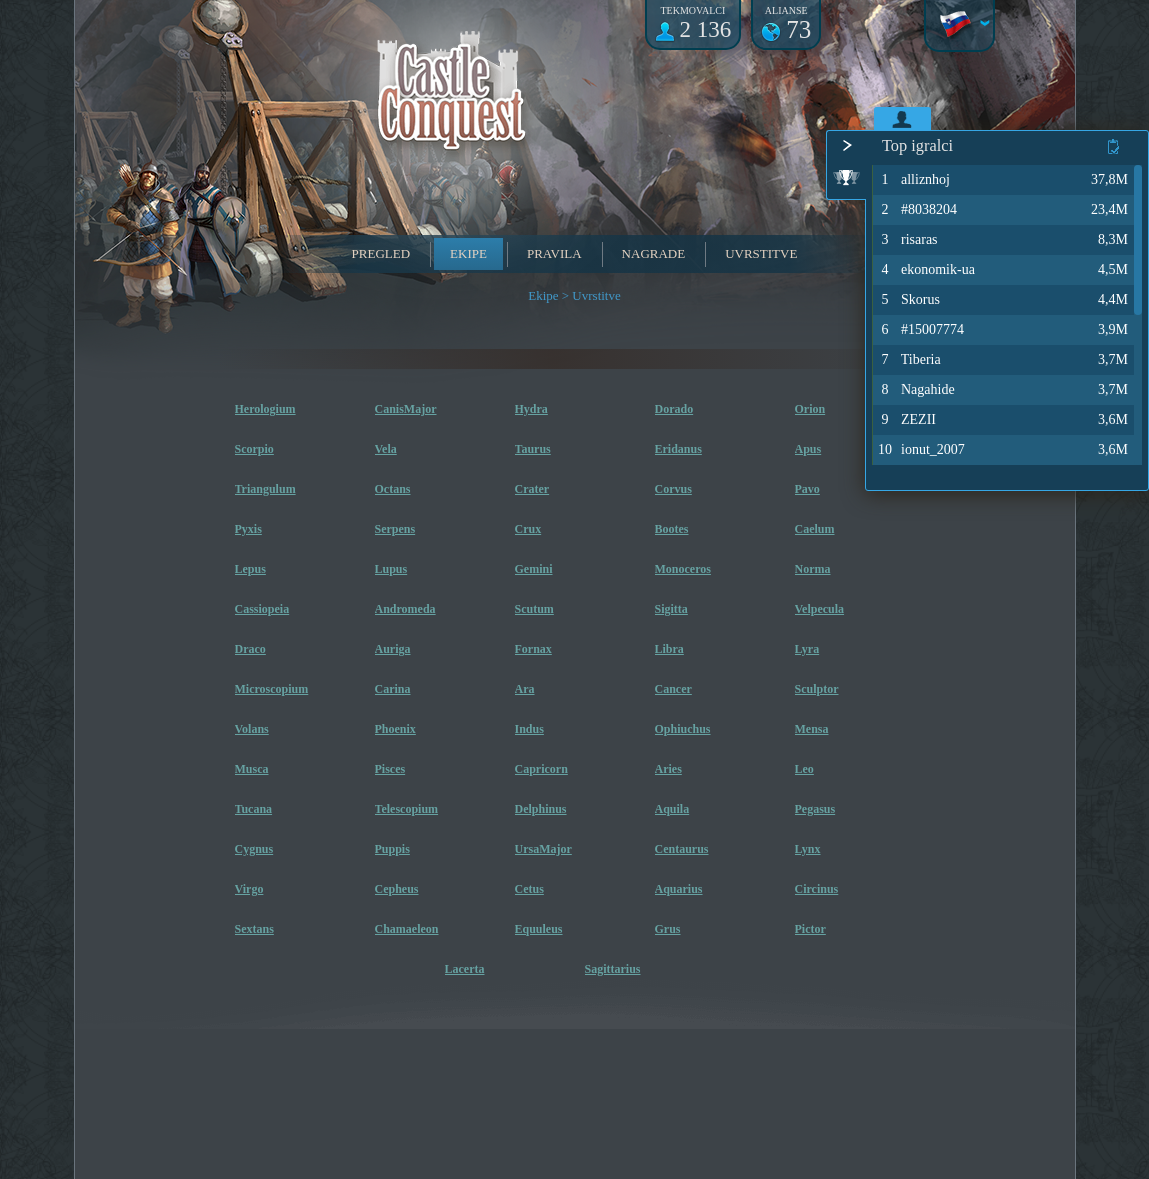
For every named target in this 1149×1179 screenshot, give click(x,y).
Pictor (810, 929)
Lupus (391, 569)
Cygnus (254, 849)
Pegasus (815, 809)
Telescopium (407, 809)
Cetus (529, 889)
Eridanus (678, 449)
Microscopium (272, 689)
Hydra (531, 409)
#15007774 (920, 330)
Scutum (534, 609)
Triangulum (265, 489)
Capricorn (541, 769)
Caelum (815, 529)
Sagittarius (613, 969)
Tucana (254, 809)
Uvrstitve (761, 253)
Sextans (254, 929)
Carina (393, 689)
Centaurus (682, 849)
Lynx (808, 849)
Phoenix (395, 729)
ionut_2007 (920, 450)
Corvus (673, 489)
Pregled (381, 253)
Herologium (265, 409)
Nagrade (654, 253)
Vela (386, 449)
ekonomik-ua (925, 270)
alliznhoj (913, 180)
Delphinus (541, 809)
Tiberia (908, 360)
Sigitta (671, 609)
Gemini (534, 569)
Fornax (533, 649)
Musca (252, 769)
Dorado (674, 409)
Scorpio (254, 449)
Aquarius (679, 889)
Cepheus (397, 889)
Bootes (672, 529)
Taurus (533, 449)
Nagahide (915, 390)
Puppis (392, 849)
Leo (804, 769)
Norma (813, 569)
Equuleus (539, 929)
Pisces (390, 769)
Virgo (249, 889)
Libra (669, 649)
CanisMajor (406, 409)
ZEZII (906, 420)
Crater (532, 489)
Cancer (673, 689)
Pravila (554, 253)
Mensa (812, 729)
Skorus (908, 300)
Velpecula (820, 609)
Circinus (817, 889)
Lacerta (465, 969)
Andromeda (405, 609)
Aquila (672, 809)
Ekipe (468, 253)
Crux (528, 529)
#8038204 (916, 210)
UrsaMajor (543, 849)
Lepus (250, 569)
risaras (907, 240)
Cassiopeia (262, 609)
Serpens (395, 529)
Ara (525, 689)
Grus (668, 929)
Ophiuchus (683, 729)
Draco (250, 649)
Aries (668, 769)
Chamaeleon (407, 929)
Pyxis (248, 529)
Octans (393, 489)
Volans (252, 729)
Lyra (807, 649)
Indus (529, 729)
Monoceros (683, 569)
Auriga (393, 649)
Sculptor (817, 689)
